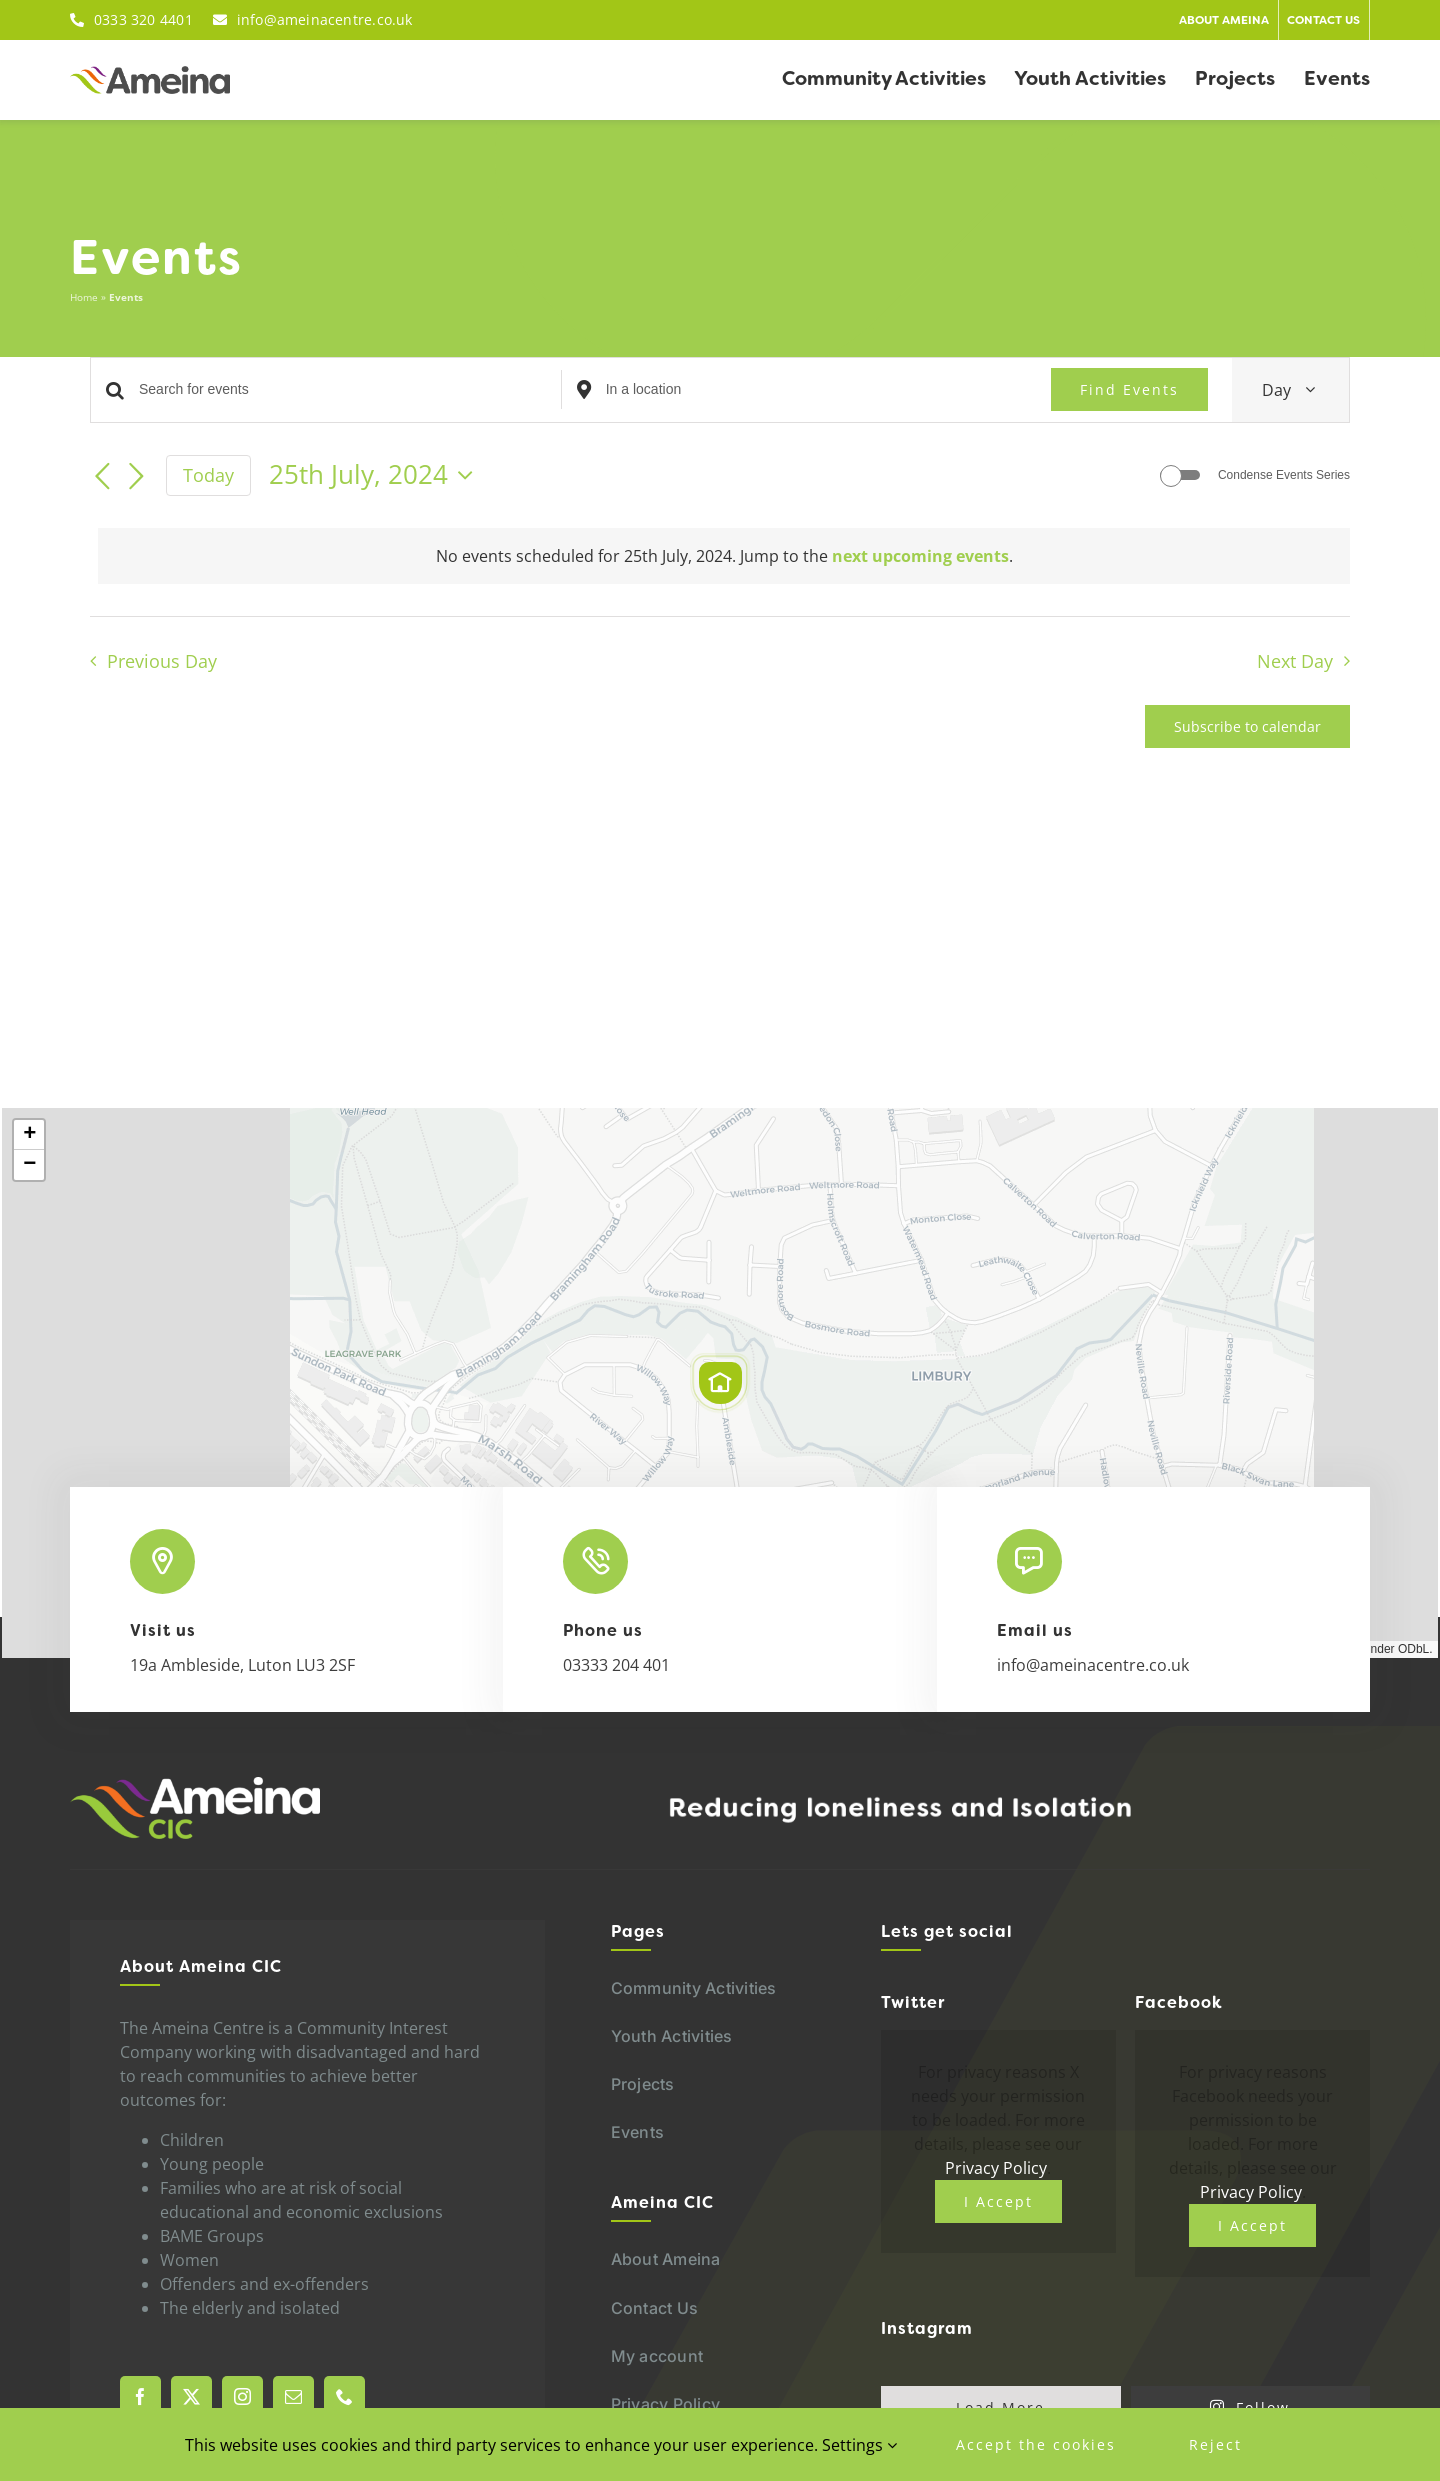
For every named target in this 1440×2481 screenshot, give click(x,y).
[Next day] (136, 477)
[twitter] (191, 2396)
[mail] (293, 2396)
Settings (859, 2445)
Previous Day (162, 661)
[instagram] (242, 2396)
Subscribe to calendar (1247, 726)
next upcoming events (920, 556)
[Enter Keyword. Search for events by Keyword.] (350, 389)
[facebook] (140, 2396)
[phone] (344, 2396)
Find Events (1129, 389)
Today (208, 475)
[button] (720, 1383)
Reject (1215, 2444)
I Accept (998, 2201)
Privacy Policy (996, 2168)
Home (84, 297)
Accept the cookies (1036, 2444)
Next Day (1295, 661)
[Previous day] (102, 477)
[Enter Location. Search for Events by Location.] (817, 389)
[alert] (724, 556)
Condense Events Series (1284, 475)
